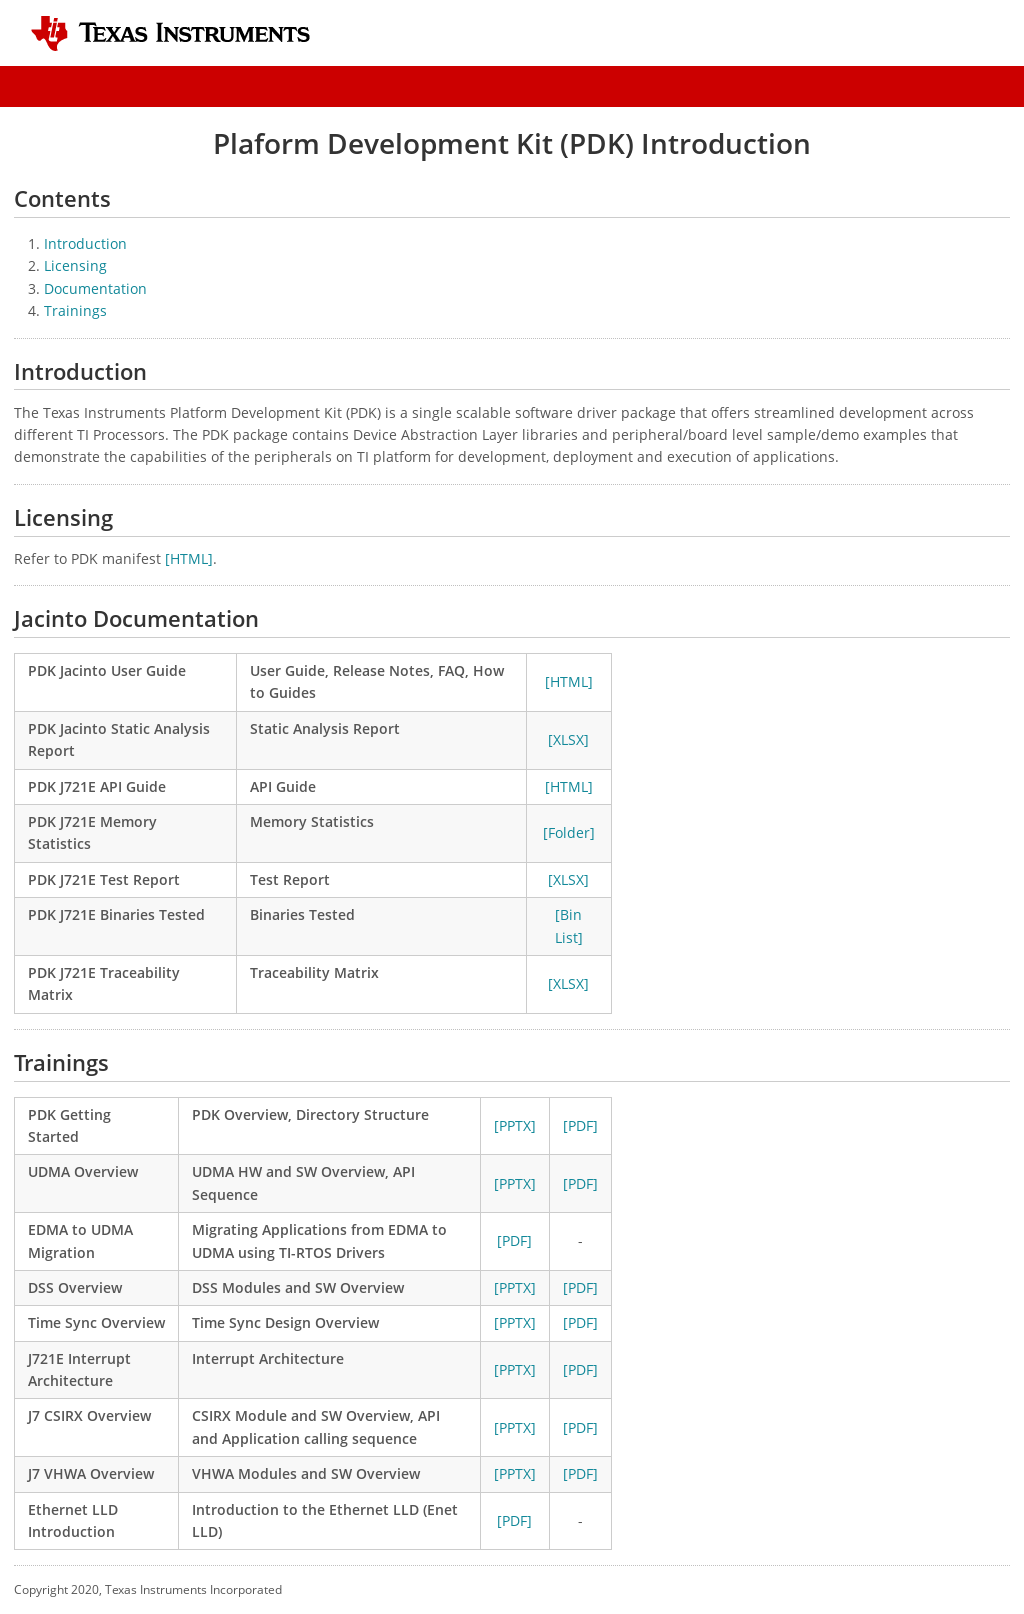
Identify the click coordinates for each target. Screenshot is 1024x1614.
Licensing (75, 265)
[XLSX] (568, 739)
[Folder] (569, 832)
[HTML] (189, 558)
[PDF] (580, 1125)
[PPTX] (515, 1125)
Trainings (75, 310)
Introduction (85, 243)
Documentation (95, 288)
